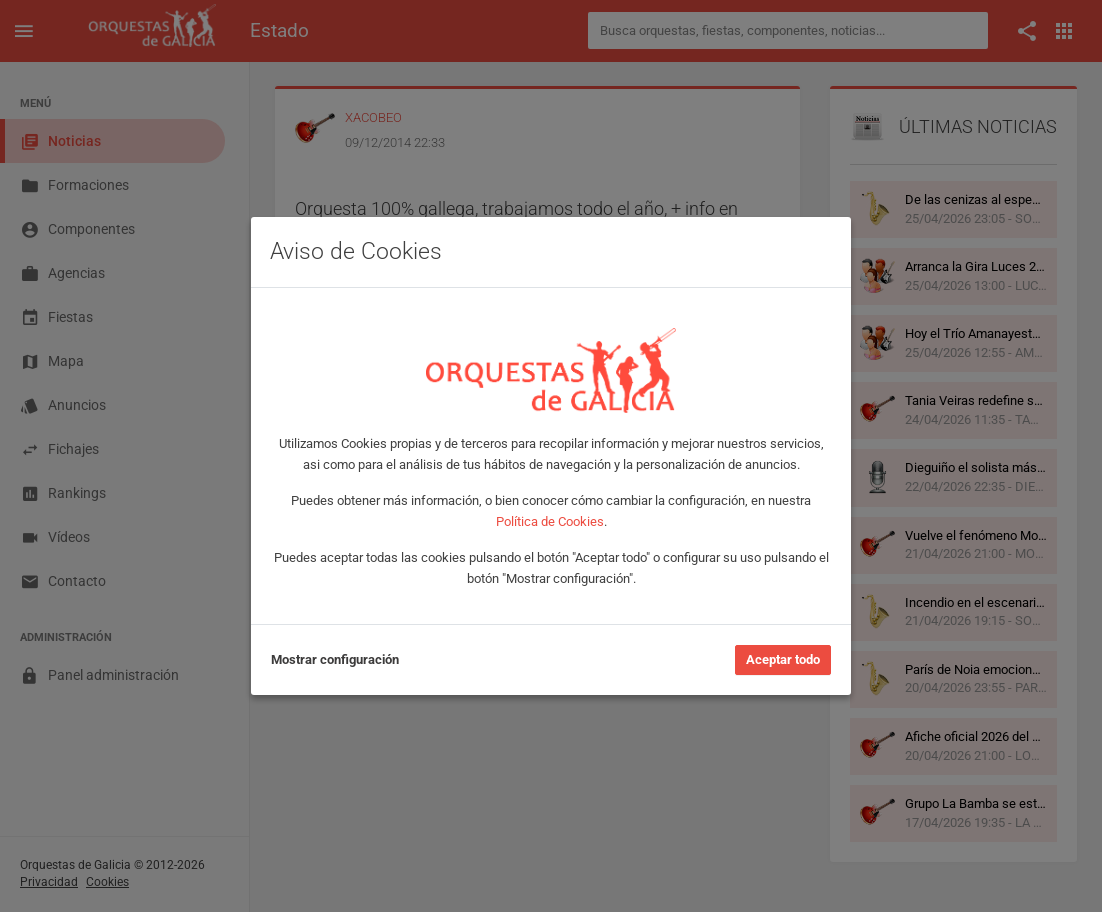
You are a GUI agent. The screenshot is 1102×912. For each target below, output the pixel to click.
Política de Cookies (550, 521)
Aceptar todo (783, 659)
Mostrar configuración (335, 659)
